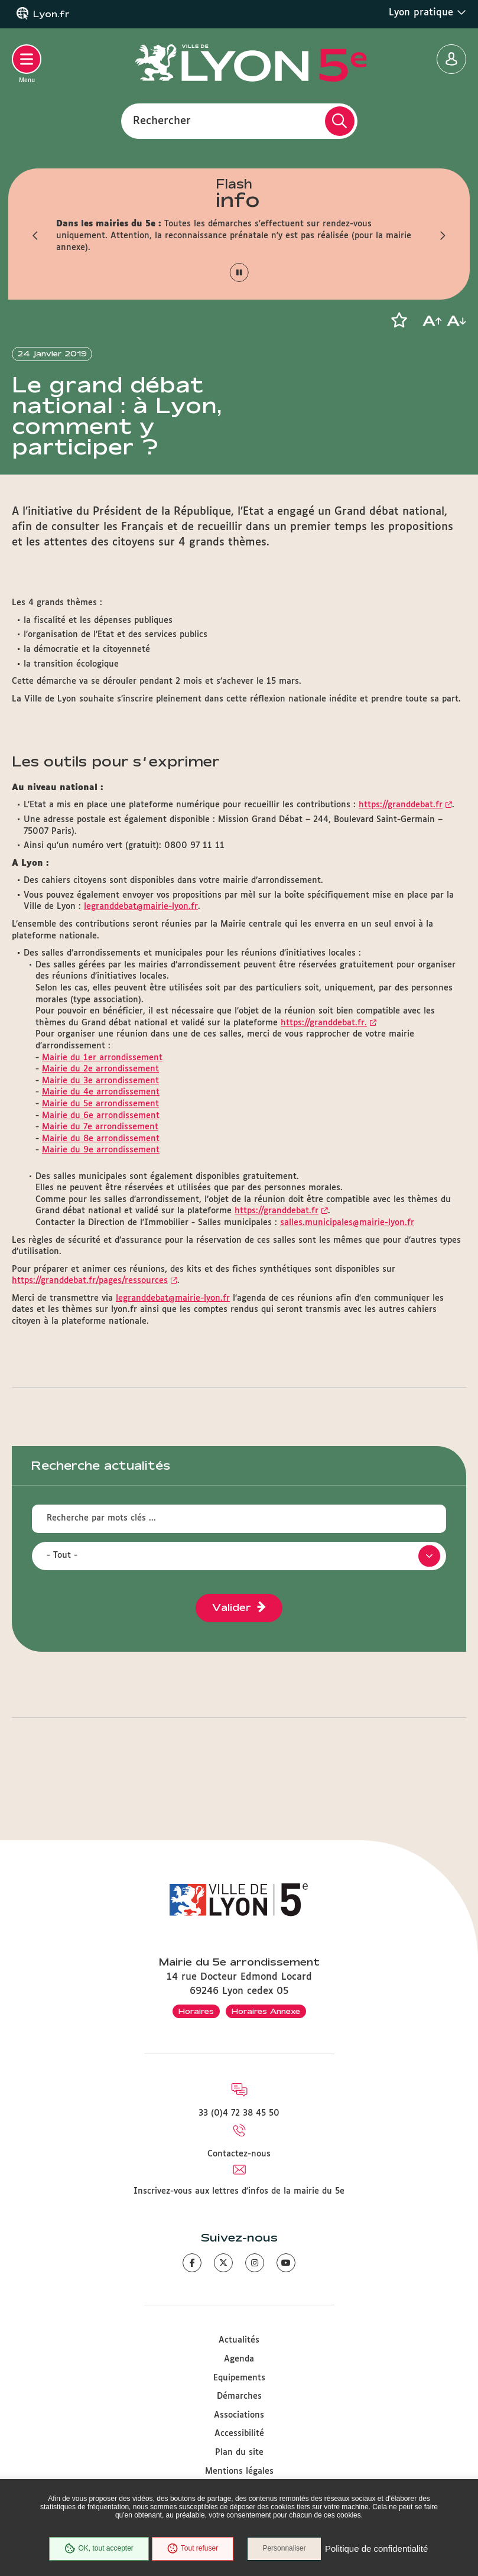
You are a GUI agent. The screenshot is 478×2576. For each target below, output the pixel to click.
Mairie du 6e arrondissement (101, 1143)
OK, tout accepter (98, 2548)
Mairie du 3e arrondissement (100, 1109)
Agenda (239, 2359)
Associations (239, 2415)
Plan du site (239, 2452)
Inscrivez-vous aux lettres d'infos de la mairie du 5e (239, 2191)
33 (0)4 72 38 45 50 (239, 2113)
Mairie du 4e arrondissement (101, 1120)
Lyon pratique (427, 12)
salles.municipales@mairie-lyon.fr (347, 1251)
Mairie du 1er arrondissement (102, 1085)
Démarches (239, 2396)
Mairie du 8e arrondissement (101, 1166)
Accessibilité (239, 2433)
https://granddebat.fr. (324, 1051)
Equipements (239, 2378)
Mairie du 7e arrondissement (100, 1155)
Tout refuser (192, 2548)
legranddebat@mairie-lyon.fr (141, 935)
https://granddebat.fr (401, 833)
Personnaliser (285, 2549)
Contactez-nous (239, 2154)
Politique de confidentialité (377, 2549)
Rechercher (162, 120)
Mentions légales (239, 2471)
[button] (35, 236)
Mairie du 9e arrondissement (101, 1178)
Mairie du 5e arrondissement (100, 1132)
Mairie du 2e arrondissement (100, 1097)
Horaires (196, 2011)
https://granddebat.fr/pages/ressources (90, 1309)
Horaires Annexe (266, 2011)
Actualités (239, 2340)
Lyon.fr (51, 14)
